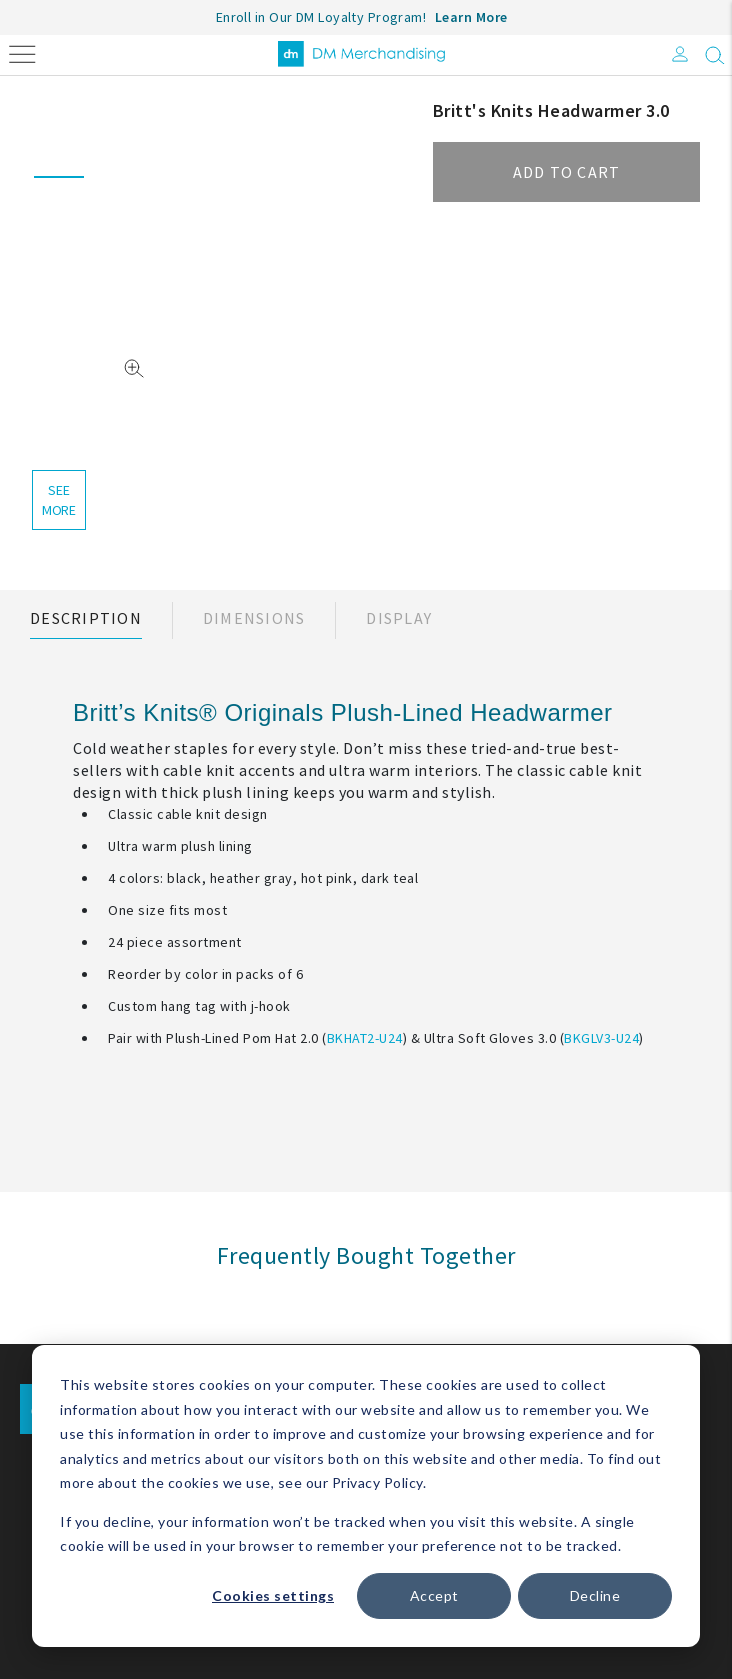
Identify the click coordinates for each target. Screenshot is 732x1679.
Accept (434, 1595)
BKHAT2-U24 (365, 1038)
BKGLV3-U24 (601, 1038)
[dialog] (366, 1496)
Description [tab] (86, 618)
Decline (595, 1595)
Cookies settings (273, 1595)
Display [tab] (399, 618)
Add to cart (567, 172)
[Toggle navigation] (22, 52)
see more (59, 500)
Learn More (471, 17)
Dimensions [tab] (254, 618)
